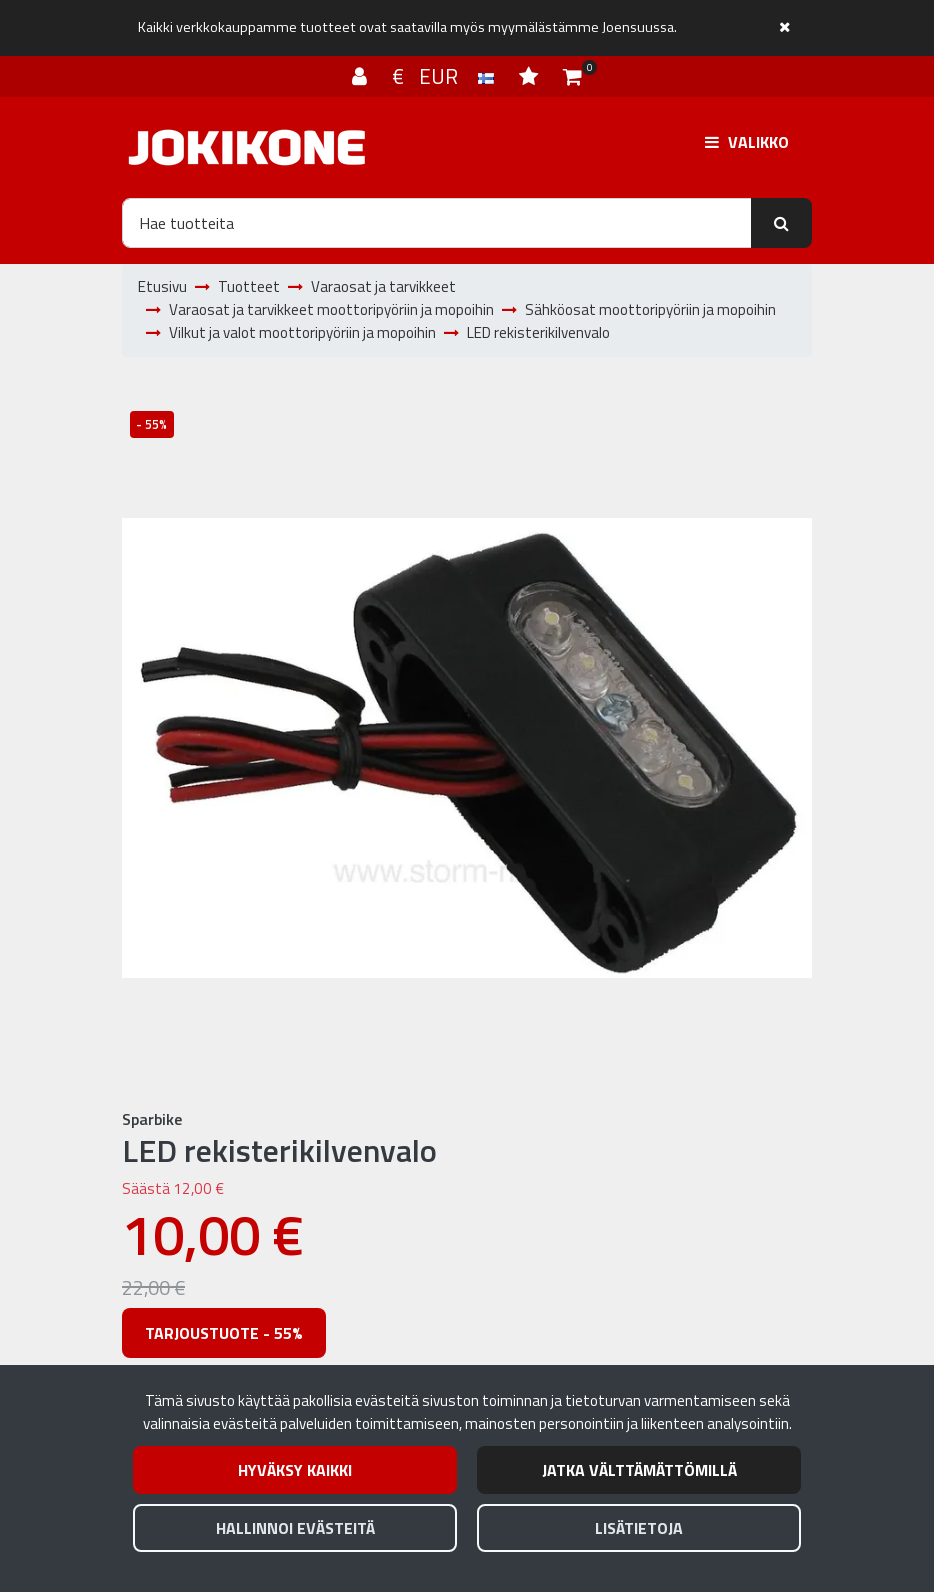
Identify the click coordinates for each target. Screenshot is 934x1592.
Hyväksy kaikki (295, 1470)
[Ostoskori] (572, 76)
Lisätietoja (639, 1528)
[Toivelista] (531, 76)
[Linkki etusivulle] (247, 147)
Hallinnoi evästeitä (295, 1528)
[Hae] (437, 223)
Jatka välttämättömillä (639, 1470)
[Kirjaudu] (362, 76)
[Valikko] (747, 142)
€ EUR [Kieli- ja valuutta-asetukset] (445, 76)
